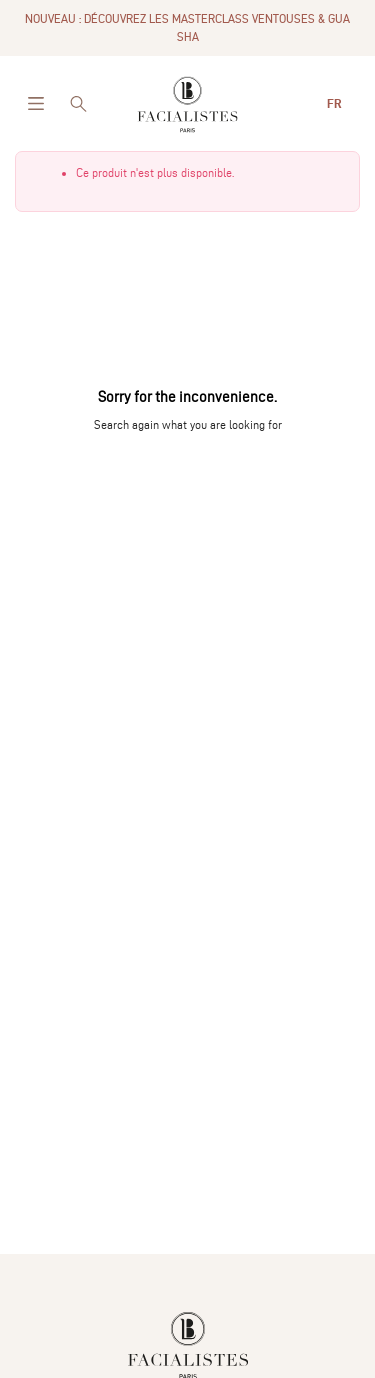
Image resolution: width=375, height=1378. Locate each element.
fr (336, 103)
